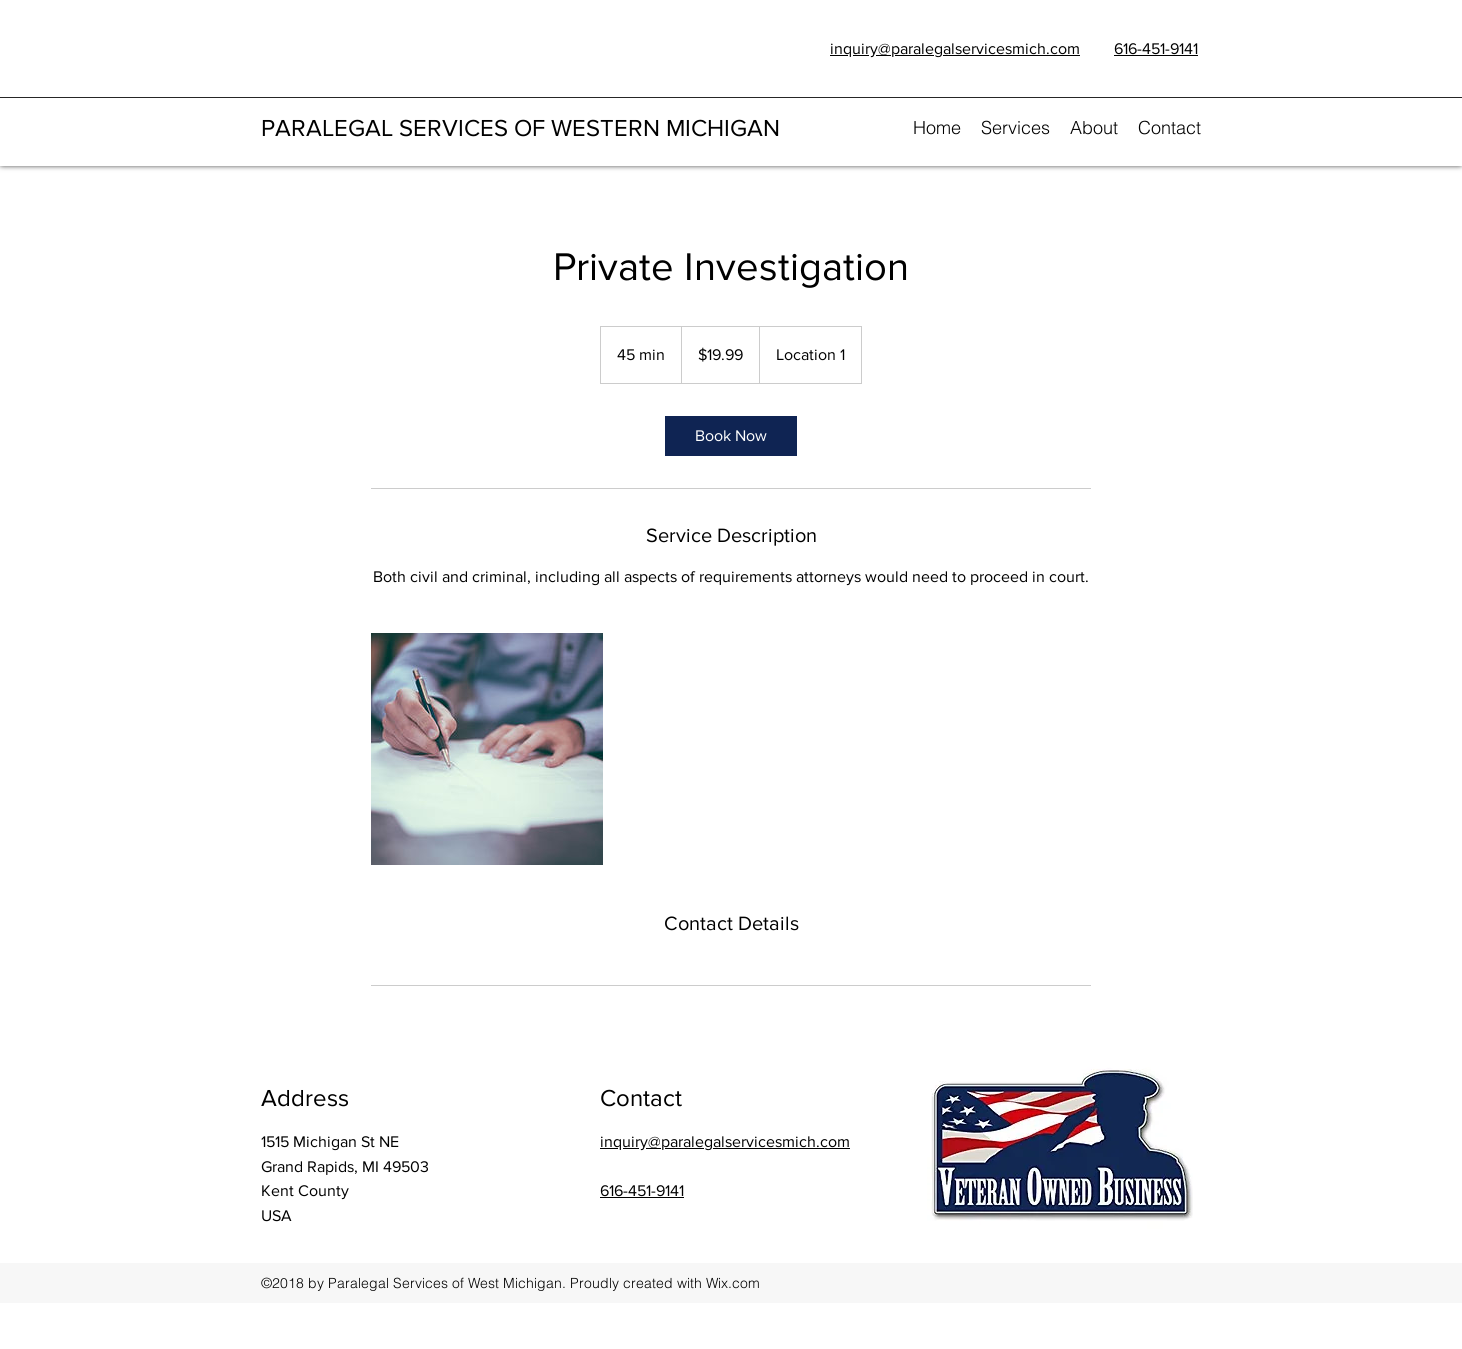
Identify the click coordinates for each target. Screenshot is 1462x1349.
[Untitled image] (487, 749)
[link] (731, 436)
